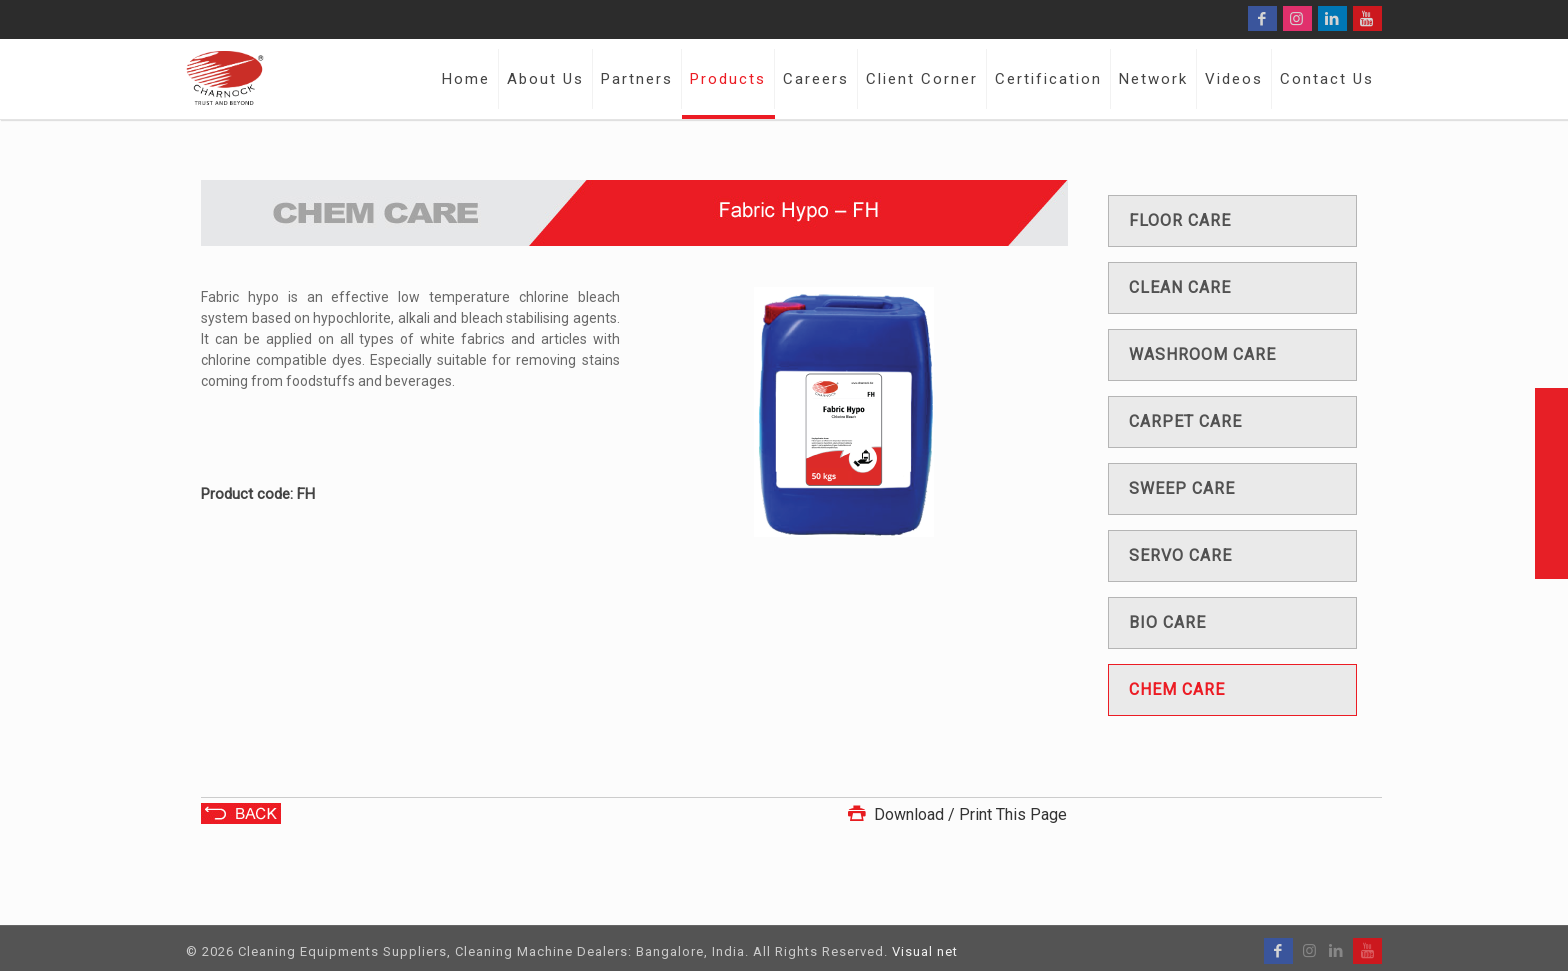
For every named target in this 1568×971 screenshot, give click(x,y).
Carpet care (1185, 421)
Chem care (1177, 689)
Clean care (1180, 287)
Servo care (1180, 555)
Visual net (925, 951)
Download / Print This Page (955, 814)
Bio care (1167, 622)
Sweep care (1182, 488)
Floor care (1180, 220)
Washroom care (1202, 354)
